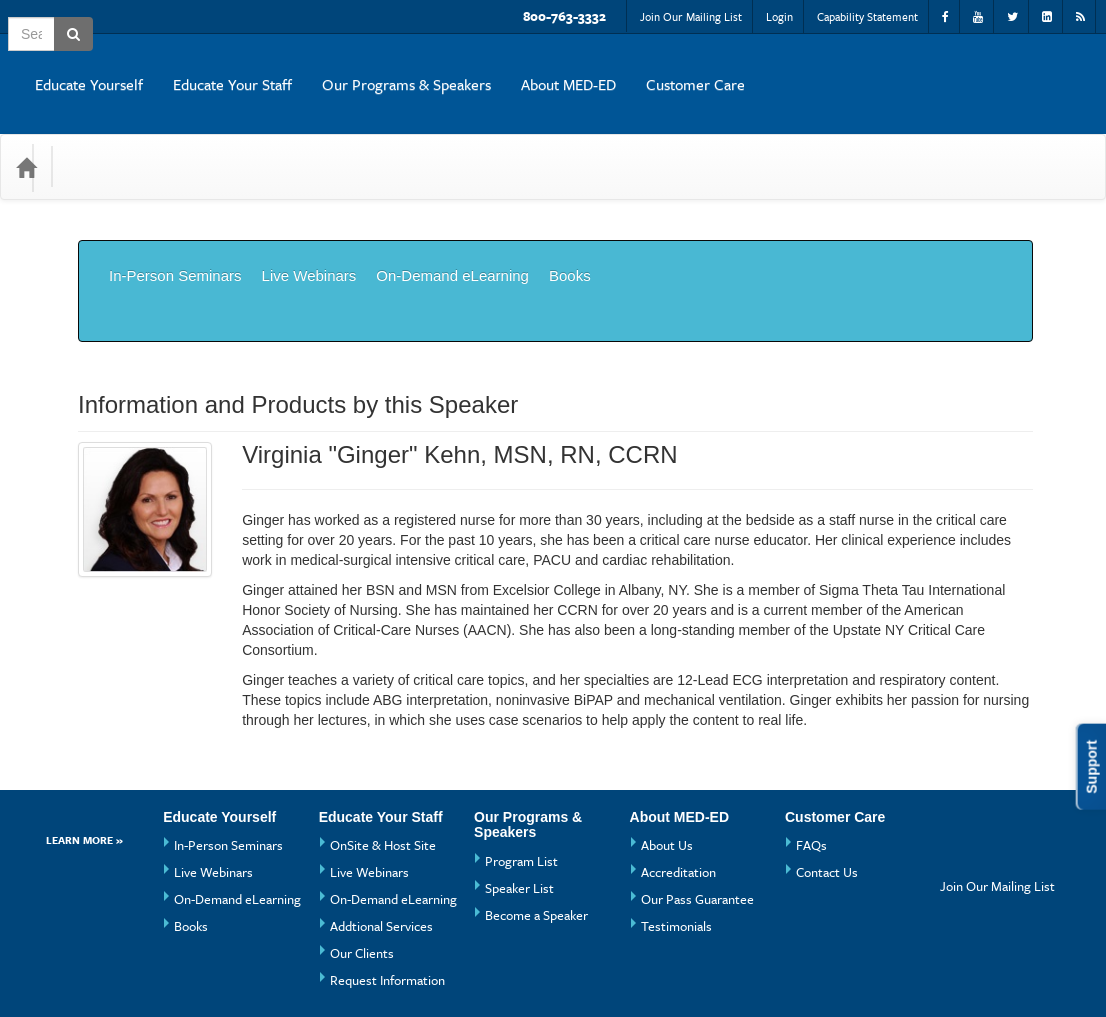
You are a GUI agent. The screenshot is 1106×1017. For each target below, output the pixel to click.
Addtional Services (381, 836)
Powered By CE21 (134, 992)
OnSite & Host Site (383, 755)
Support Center (124, 972)
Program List (521, 771)
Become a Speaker (536, 825)
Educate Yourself (425, 69)
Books (570, 230)
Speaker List (519, 798)
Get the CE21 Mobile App (269, 972)
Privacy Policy (411, 972)
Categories (111, 136)
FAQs (811, 755)
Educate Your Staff (568, 69)
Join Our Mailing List (691, 16)
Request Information (387, 890)
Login (779, 16)
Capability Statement (867, 16)
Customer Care (1031, 69)
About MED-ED (904, 69)
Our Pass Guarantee (697, 809)
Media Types (219, 136)
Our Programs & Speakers (742, 69)
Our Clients (362, 863)
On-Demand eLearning (452, 230)
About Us (667, 755)
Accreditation (678, 782)
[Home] (26, 137)
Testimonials (676, 836)
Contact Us (827, 782)
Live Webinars (309, 230)
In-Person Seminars (175, 230)
